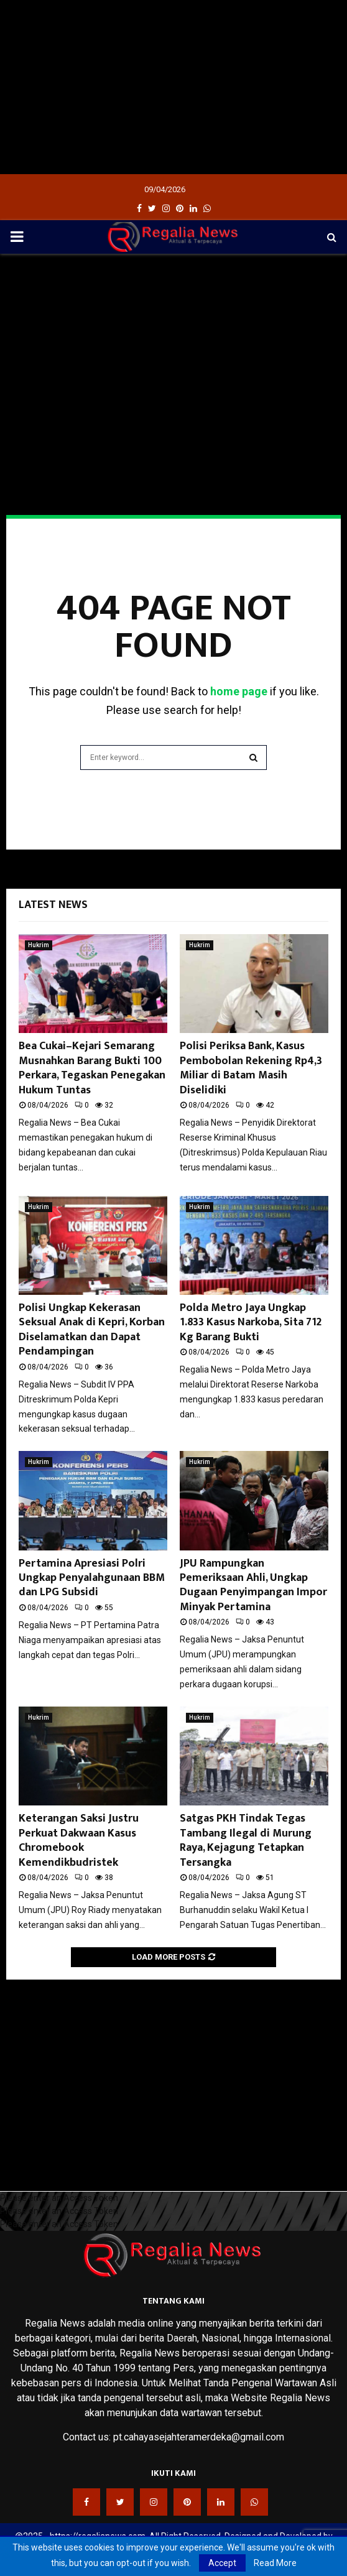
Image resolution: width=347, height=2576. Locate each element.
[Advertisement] (173, 87)
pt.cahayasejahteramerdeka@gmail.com (198, 2437)
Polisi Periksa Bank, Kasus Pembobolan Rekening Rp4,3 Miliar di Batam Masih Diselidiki (251, 1068)
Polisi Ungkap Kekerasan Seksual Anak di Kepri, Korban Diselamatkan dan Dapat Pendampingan (92, 1330)
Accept (222, 2563)
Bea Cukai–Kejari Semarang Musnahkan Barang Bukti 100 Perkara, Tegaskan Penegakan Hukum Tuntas (92, 1068)
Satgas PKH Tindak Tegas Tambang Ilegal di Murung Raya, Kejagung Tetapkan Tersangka (246, 1840)
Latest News (53, 905)
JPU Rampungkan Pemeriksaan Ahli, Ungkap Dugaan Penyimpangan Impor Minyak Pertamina (253, 1585)
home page (238, 691)
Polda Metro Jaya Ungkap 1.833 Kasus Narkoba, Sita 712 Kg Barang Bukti (251, 1322)
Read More (275, 2563)
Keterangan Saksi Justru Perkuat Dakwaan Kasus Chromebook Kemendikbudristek (79, 1840)
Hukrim (38, 945)
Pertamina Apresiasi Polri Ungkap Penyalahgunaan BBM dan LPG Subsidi (92, 1578)
